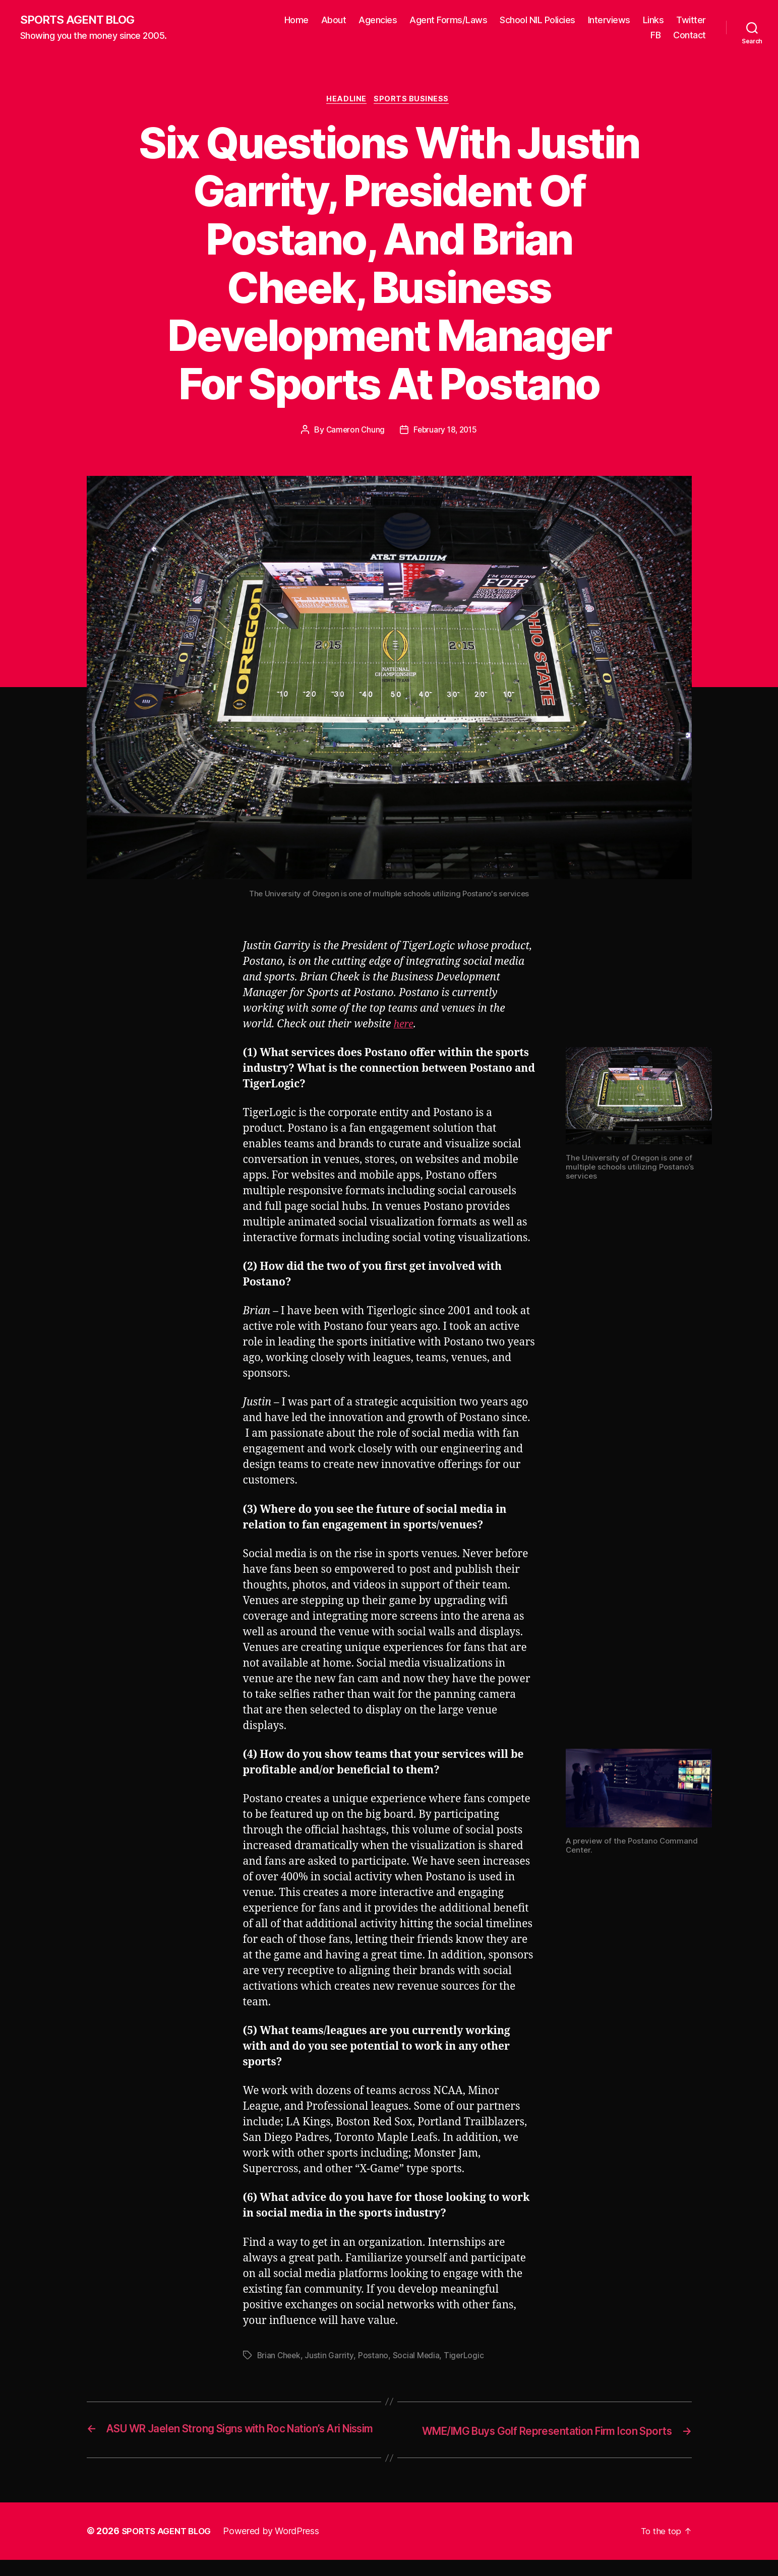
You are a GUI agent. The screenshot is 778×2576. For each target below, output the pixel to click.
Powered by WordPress (277, 2547)
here (404, 1026)
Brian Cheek (280, 2358)
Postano (375, 2358)
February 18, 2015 (445, 432)
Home (338, 20)
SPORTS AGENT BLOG (81, 20)
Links (695, 20)
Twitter (623, 35)
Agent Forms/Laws (490, 20)
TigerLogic (466, 2358)
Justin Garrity (331, 2358)
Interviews (651, 20)
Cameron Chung (354, 432)
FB (655, 35)
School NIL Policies (580, 20)
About (375, 20)
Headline (346, 100)
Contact (689, 35)
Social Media (417, 2358)
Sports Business (414, 100)
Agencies (420, 20)
